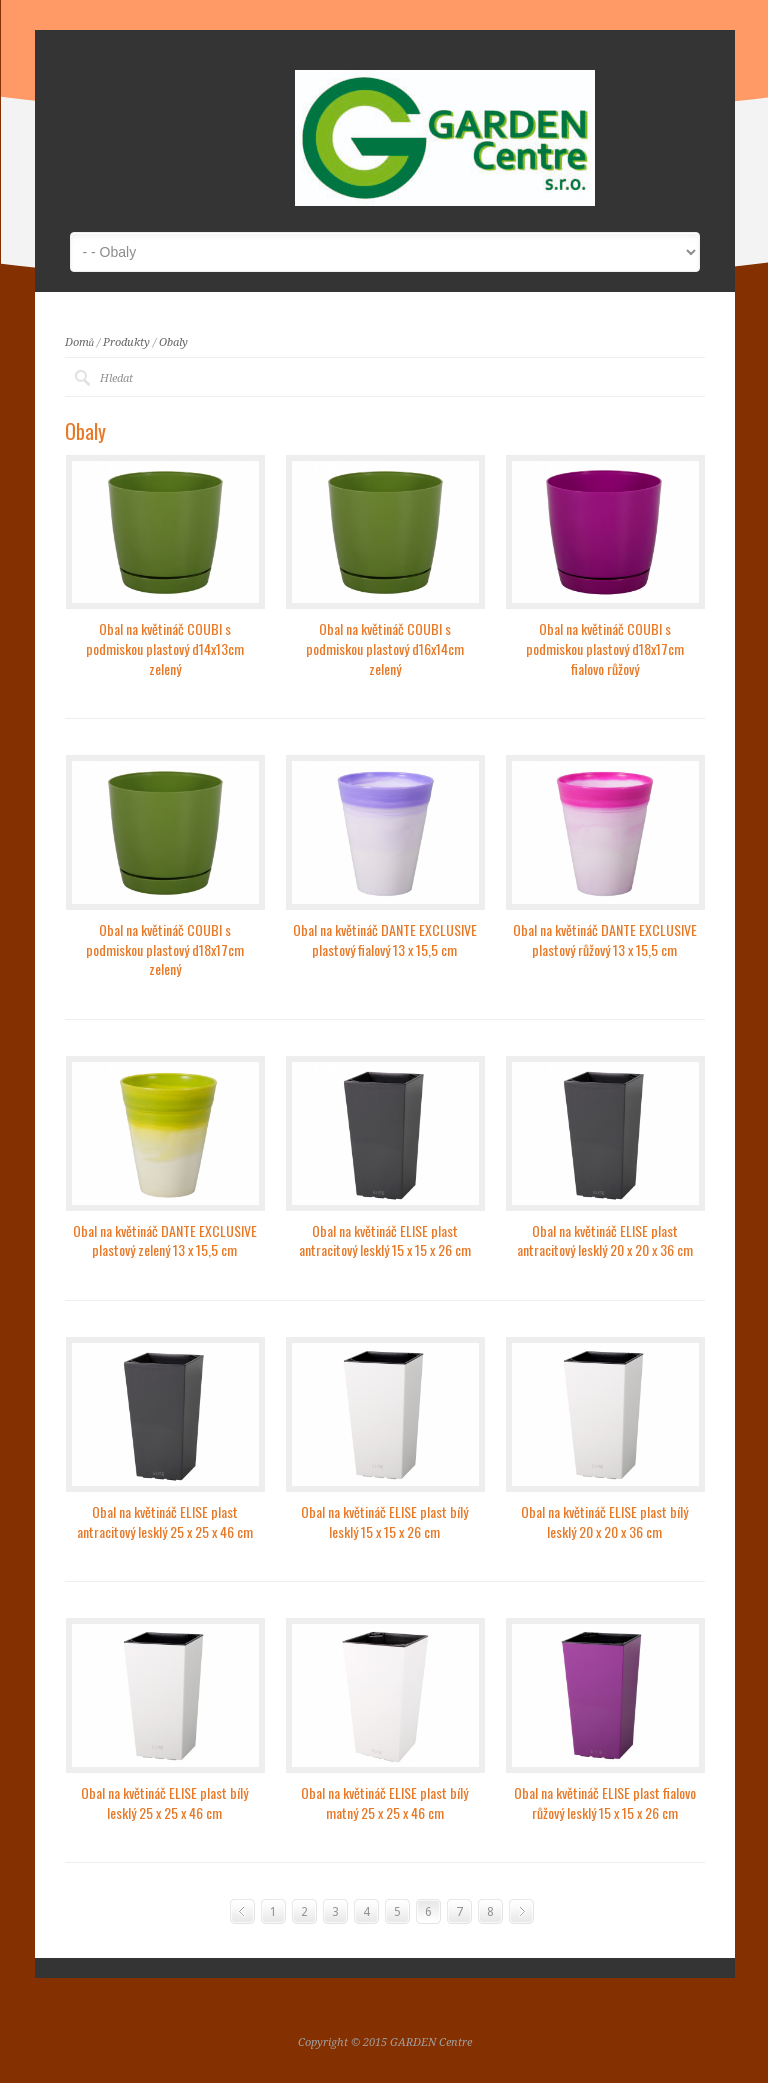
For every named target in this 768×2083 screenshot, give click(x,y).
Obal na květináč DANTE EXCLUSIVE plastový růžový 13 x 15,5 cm (605, 939)
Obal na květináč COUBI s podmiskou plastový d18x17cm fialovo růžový (605, 648)
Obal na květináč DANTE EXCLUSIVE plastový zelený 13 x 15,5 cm (165, 1240)
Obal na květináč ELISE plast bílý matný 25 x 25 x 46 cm (384, 1802)
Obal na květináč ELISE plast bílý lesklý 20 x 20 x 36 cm (604, 1521)
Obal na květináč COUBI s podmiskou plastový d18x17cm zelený (165, 949)
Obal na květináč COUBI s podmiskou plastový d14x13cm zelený (165, 648)
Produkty (126, 342)
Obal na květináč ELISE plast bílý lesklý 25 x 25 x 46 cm (164, 1802)
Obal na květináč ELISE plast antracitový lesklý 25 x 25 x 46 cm (165, 1521)
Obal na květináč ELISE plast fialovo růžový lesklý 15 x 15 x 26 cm (605, 1802)
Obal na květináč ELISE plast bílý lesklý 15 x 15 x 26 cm (384, 1521)
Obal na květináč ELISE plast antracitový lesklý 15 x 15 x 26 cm (385, 1240)
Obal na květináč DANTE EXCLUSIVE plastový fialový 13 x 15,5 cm (385, 939)
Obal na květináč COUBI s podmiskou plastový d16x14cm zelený (385, 648)
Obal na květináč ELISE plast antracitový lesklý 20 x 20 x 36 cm (605, 1240)
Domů (80, 342)
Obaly (173, 342)
